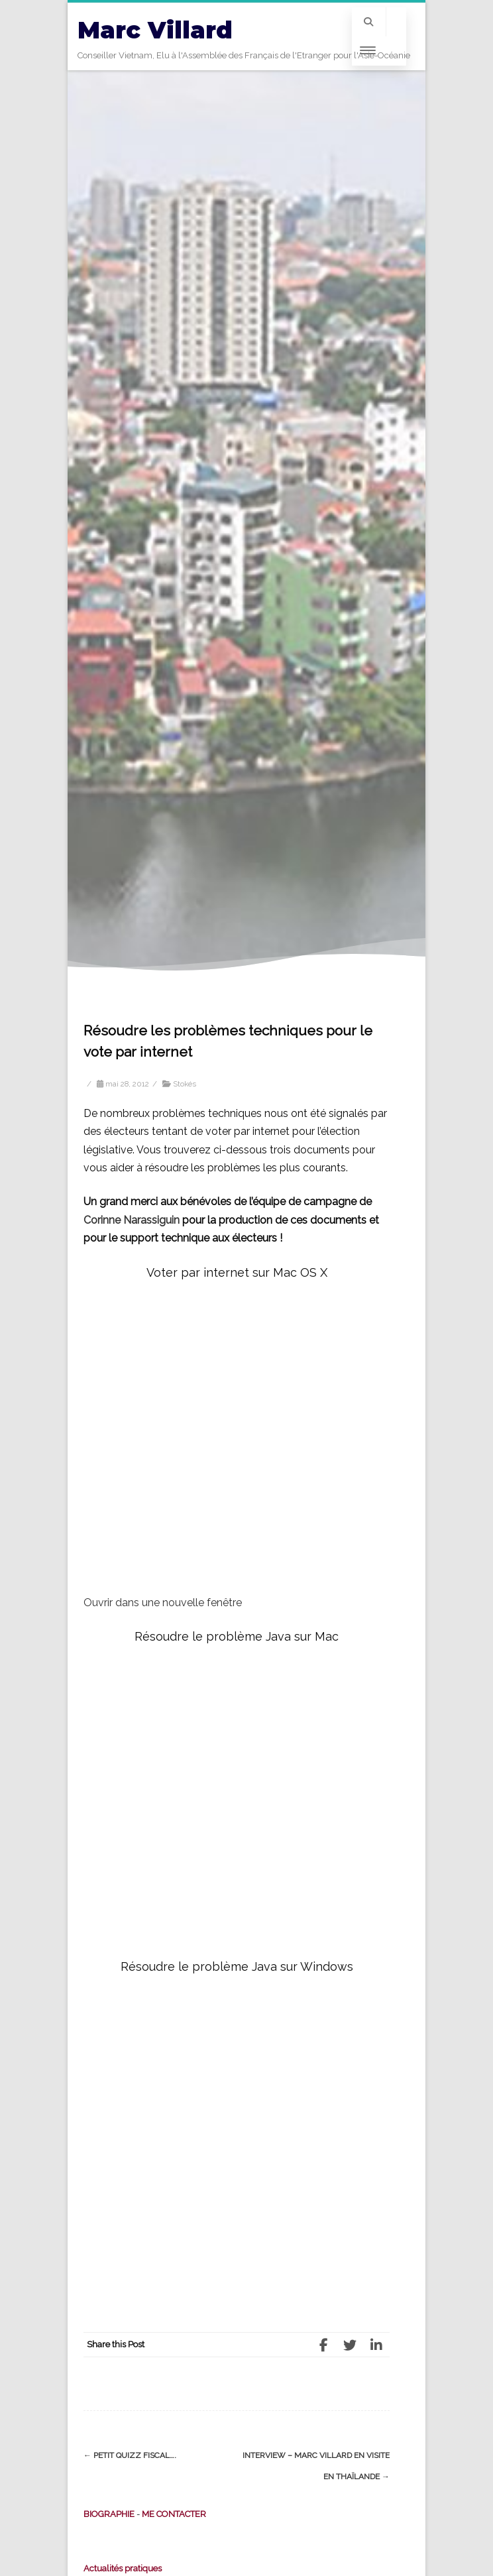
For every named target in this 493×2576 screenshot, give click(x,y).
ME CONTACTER (174, 2514)
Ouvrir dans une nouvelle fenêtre (162, 1602)
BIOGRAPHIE (109, 2514)
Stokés (184, 1083)
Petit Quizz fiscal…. (129, 2455)
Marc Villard (155, 30)
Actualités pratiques (122, 2568)
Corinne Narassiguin (131, 1220)
